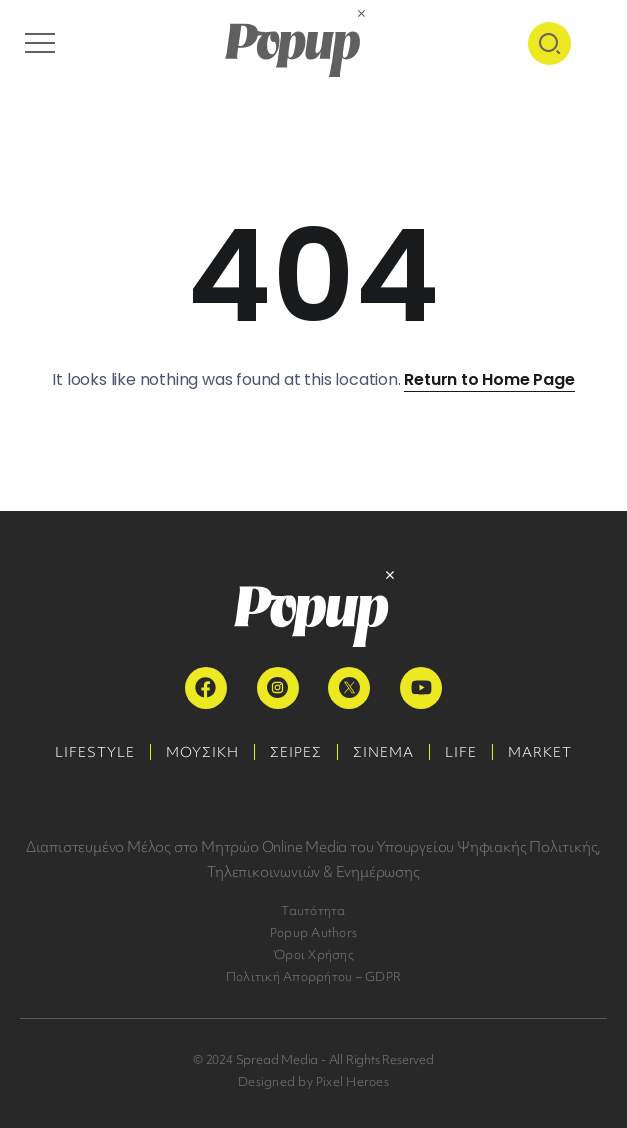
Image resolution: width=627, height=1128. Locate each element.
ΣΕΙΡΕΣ (296, 752)
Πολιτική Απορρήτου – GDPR (313, 976)
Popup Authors (313, 932)
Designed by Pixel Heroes (313, 1081)
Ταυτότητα (313, 910)
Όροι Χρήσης (313, 954)
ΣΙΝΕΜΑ (383, 752)
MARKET (540, 752)
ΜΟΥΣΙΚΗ (202, 752)
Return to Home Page (489, 379)
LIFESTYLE (95, 752)
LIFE (461, 752)
